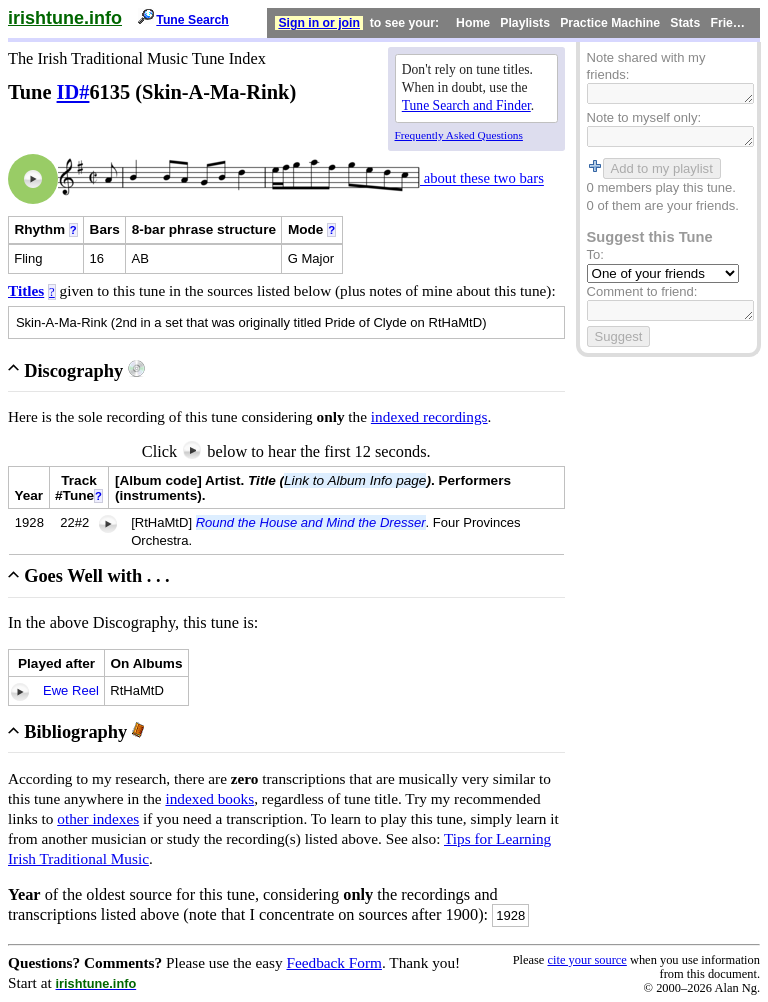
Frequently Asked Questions (459, 135)
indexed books (209, 798)
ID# (73, 92)
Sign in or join (319, 23)
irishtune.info (65, 18)
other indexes (98, 818)
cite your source (586, 960)
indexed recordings (429, 416)
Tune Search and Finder (466, 105)
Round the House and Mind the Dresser (311, 522)
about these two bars (482, 179)
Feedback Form (334, 962)
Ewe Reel (71, 690)
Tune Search (192, 20)
